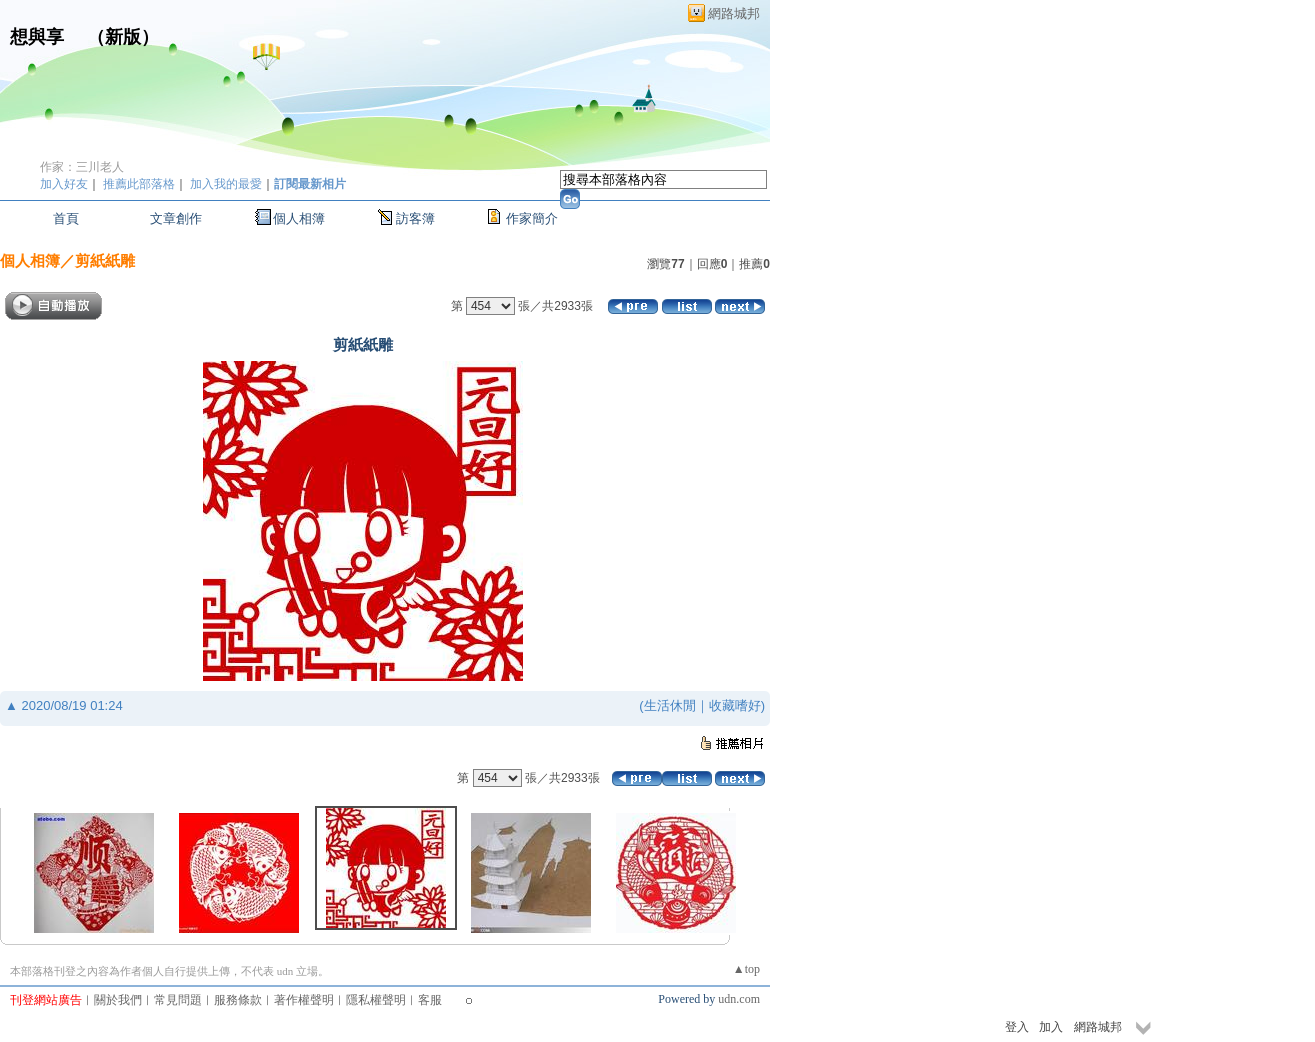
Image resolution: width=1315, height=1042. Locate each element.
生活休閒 (670, 705)
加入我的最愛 (226, 184)
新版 (123, 37)
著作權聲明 (304, 1000)
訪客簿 (415, 218)
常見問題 (178, 1000)
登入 (1017, 1027)
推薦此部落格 (139, 184)
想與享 (39, 37)
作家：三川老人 (82, 167)
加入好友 (64, 184)
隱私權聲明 (376, 1000)
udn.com (739, 999)
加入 (1051, 1027)
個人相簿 (299, 218)
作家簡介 (532, 218)
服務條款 (238, 1000)
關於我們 (118, 1000)
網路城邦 (734, 13)
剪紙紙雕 (105, 260)
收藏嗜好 (735, 705)
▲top (746, 969)
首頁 (66, 218)
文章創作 (176, 218)
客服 (430, 1000)
